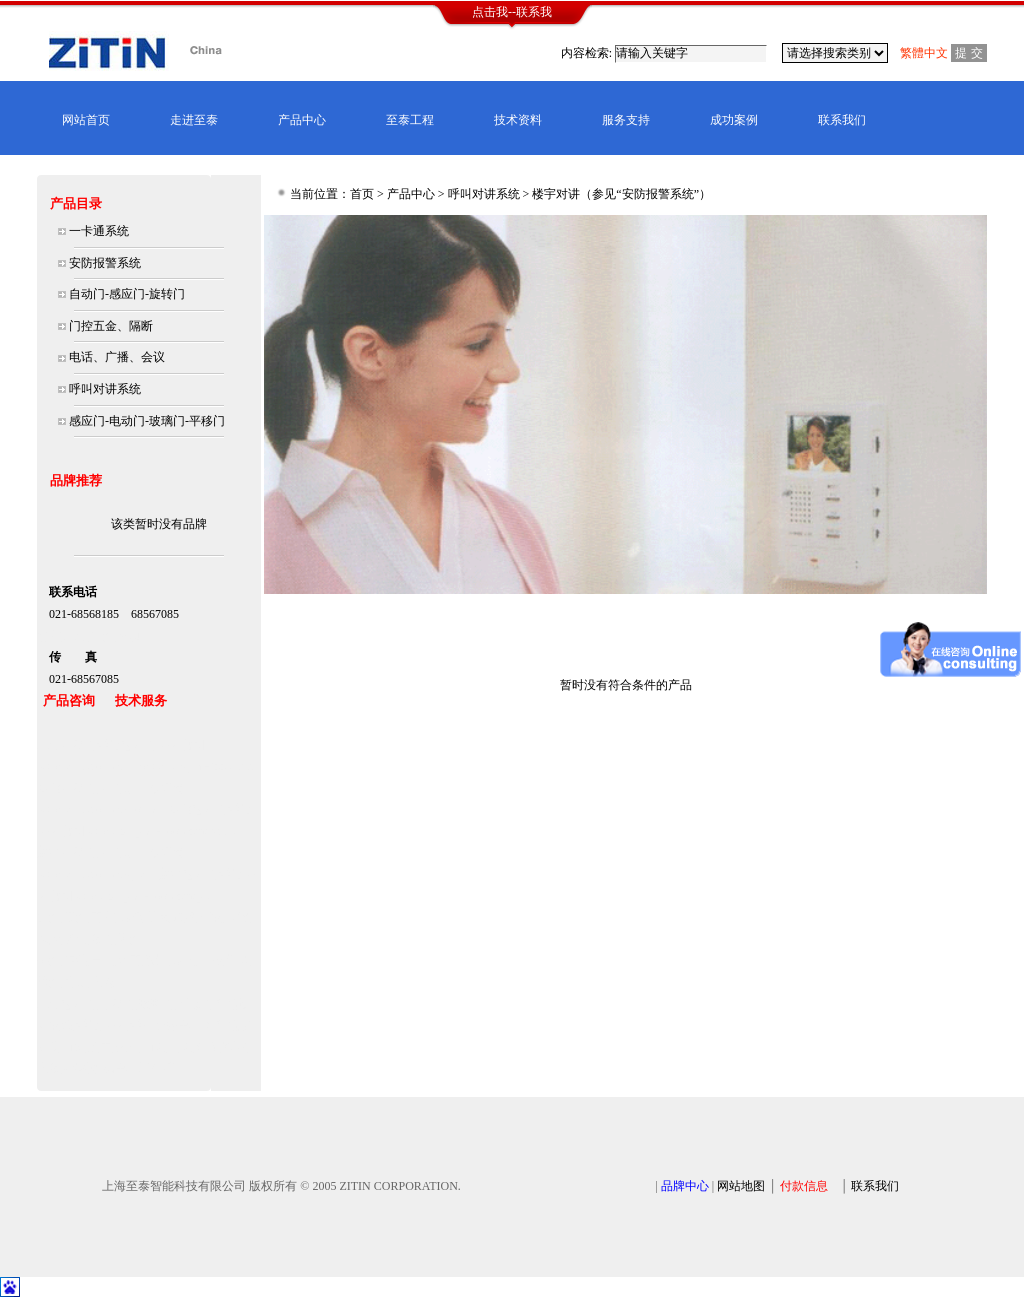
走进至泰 (194, 120)
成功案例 (734, 120)
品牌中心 (685, 1186)
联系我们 (842, 120)
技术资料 (518, 120)
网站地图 (741, 1186)
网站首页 (86, 120)
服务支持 (626, 120)
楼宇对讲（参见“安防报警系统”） (621, 194)
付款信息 (804, 1186)
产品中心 (302, 120)
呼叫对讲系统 (484, 194)
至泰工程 (410, 120)
